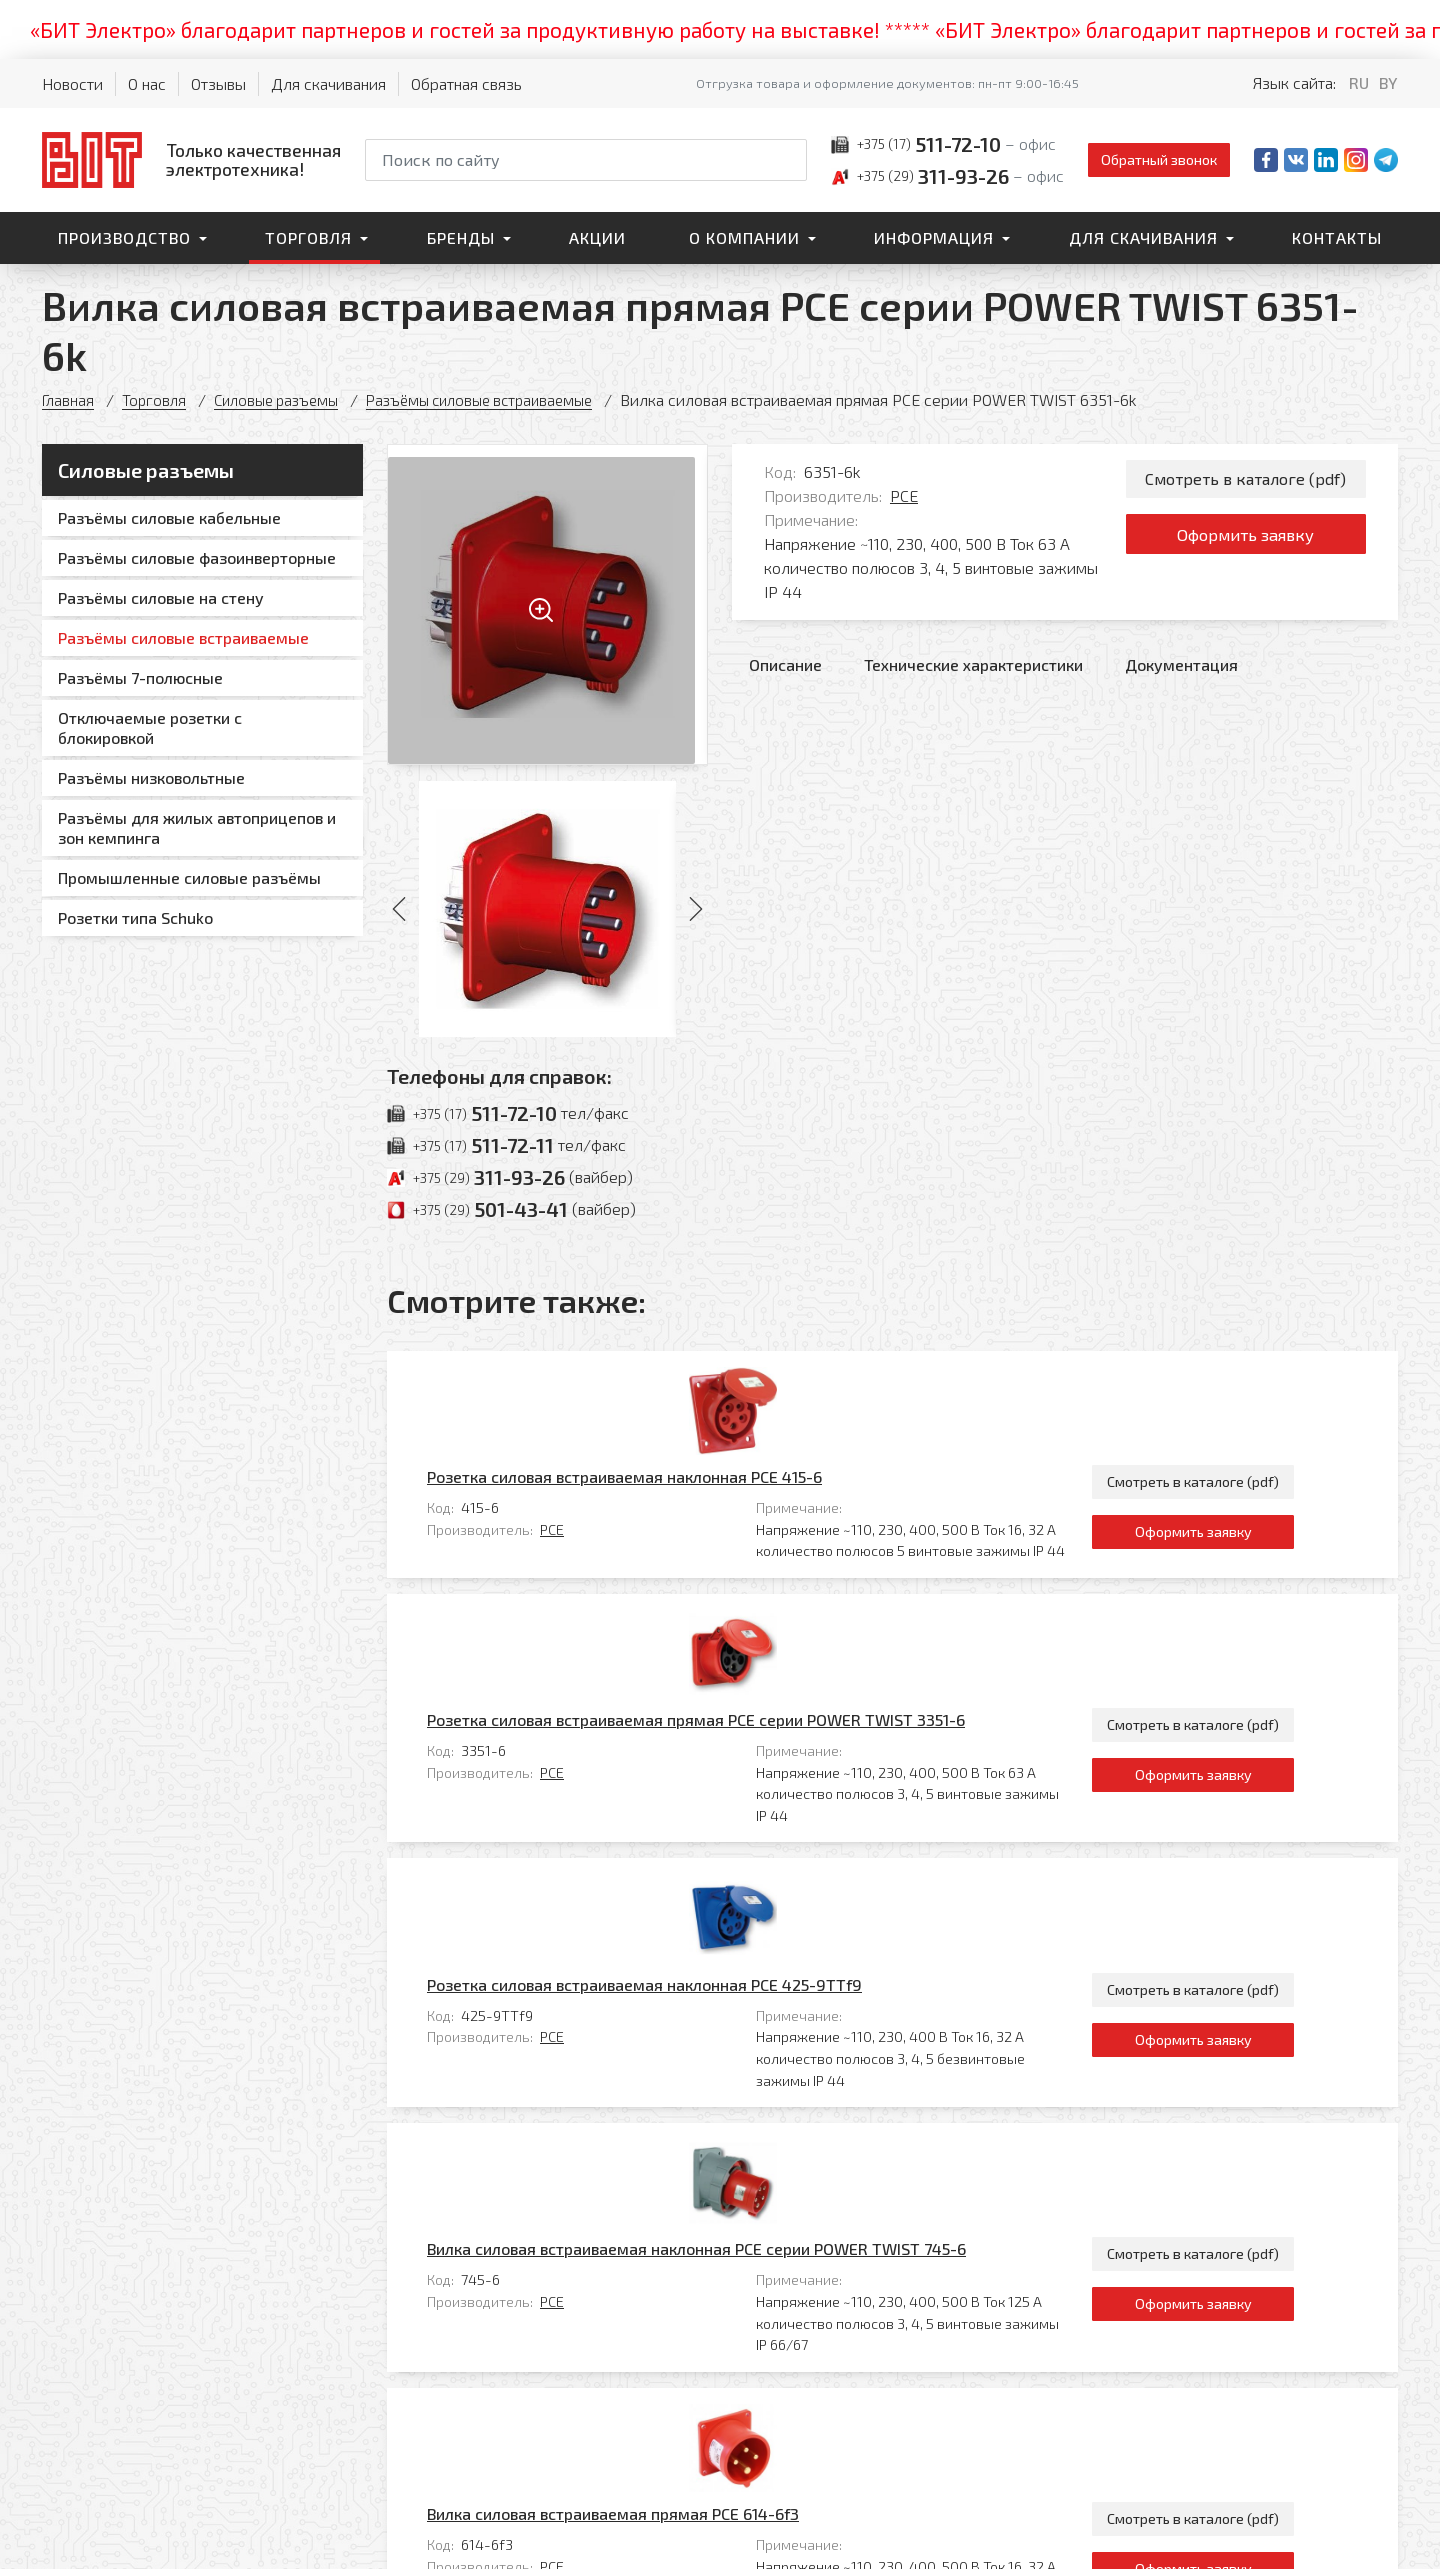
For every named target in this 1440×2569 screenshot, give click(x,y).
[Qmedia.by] (1346, 2540)
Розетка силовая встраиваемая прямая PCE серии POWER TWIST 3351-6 (784, 1523)
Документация (1181, 664)
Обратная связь (466, 83)
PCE (904, 495)
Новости (72, 83)
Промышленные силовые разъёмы (189, 877)
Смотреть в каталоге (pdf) (1245, 480)
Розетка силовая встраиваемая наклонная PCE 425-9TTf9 (732, 1689)
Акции (597, 237)
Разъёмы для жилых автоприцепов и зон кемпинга (197, 827)
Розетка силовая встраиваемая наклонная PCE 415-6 (712, 1378)
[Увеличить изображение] (547, 604)
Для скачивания (328, 83)
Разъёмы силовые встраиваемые (502, 399)
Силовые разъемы (286, 399)
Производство (124, 237)
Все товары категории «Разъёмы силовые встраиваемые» (1179, 2180)
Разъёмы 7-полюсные (140, 677)
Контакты (1337, 237)
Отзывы (218, 83)
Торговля (308, 237)
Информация (934, 237)
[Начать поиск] (790, 160)
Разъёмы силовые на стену (161, 597)
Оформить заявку (1245, 542)
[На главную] (191, 159)
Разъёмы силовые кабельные (169, 517)
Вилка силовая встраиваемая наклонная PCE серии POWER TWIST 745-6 (784, 1855)
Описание (785, 664)
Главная (69, 399)
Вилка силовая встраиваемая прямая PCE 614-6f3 (701, 2022)
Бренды (461, 237)
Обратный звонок (1159, 159)
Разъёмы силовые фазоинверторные (197, 557)
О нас (147, 83)
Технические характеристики (973, 664)
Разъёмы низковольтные (151, 777)
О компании (744, 237)
